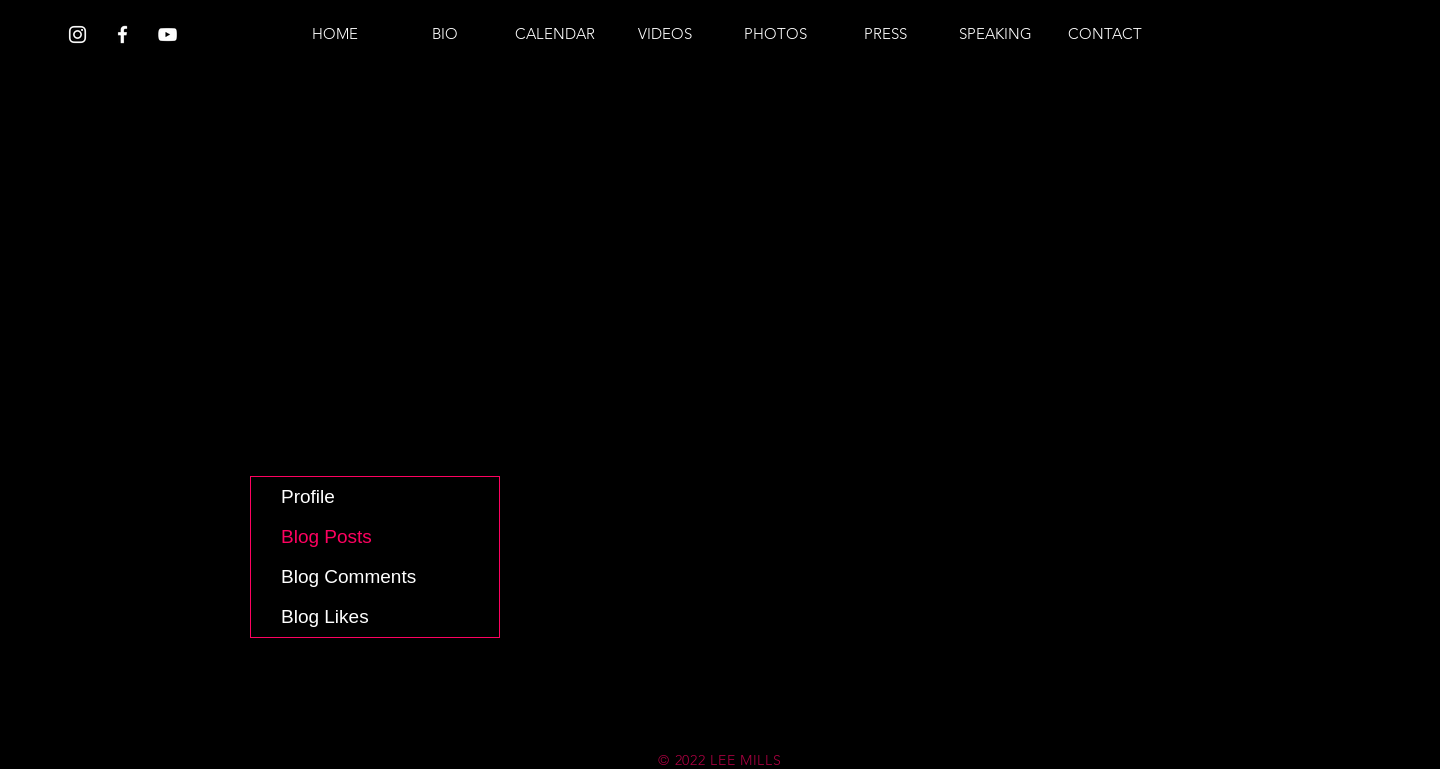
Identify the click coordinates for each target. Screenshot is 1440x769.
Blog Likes (325, 616)
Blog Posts (326, 536)
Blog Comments (348, 576)
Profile (308, 496)
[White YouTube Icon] (167, 34)
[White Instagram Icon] (77, 34)
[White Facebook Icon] (122, 34)
